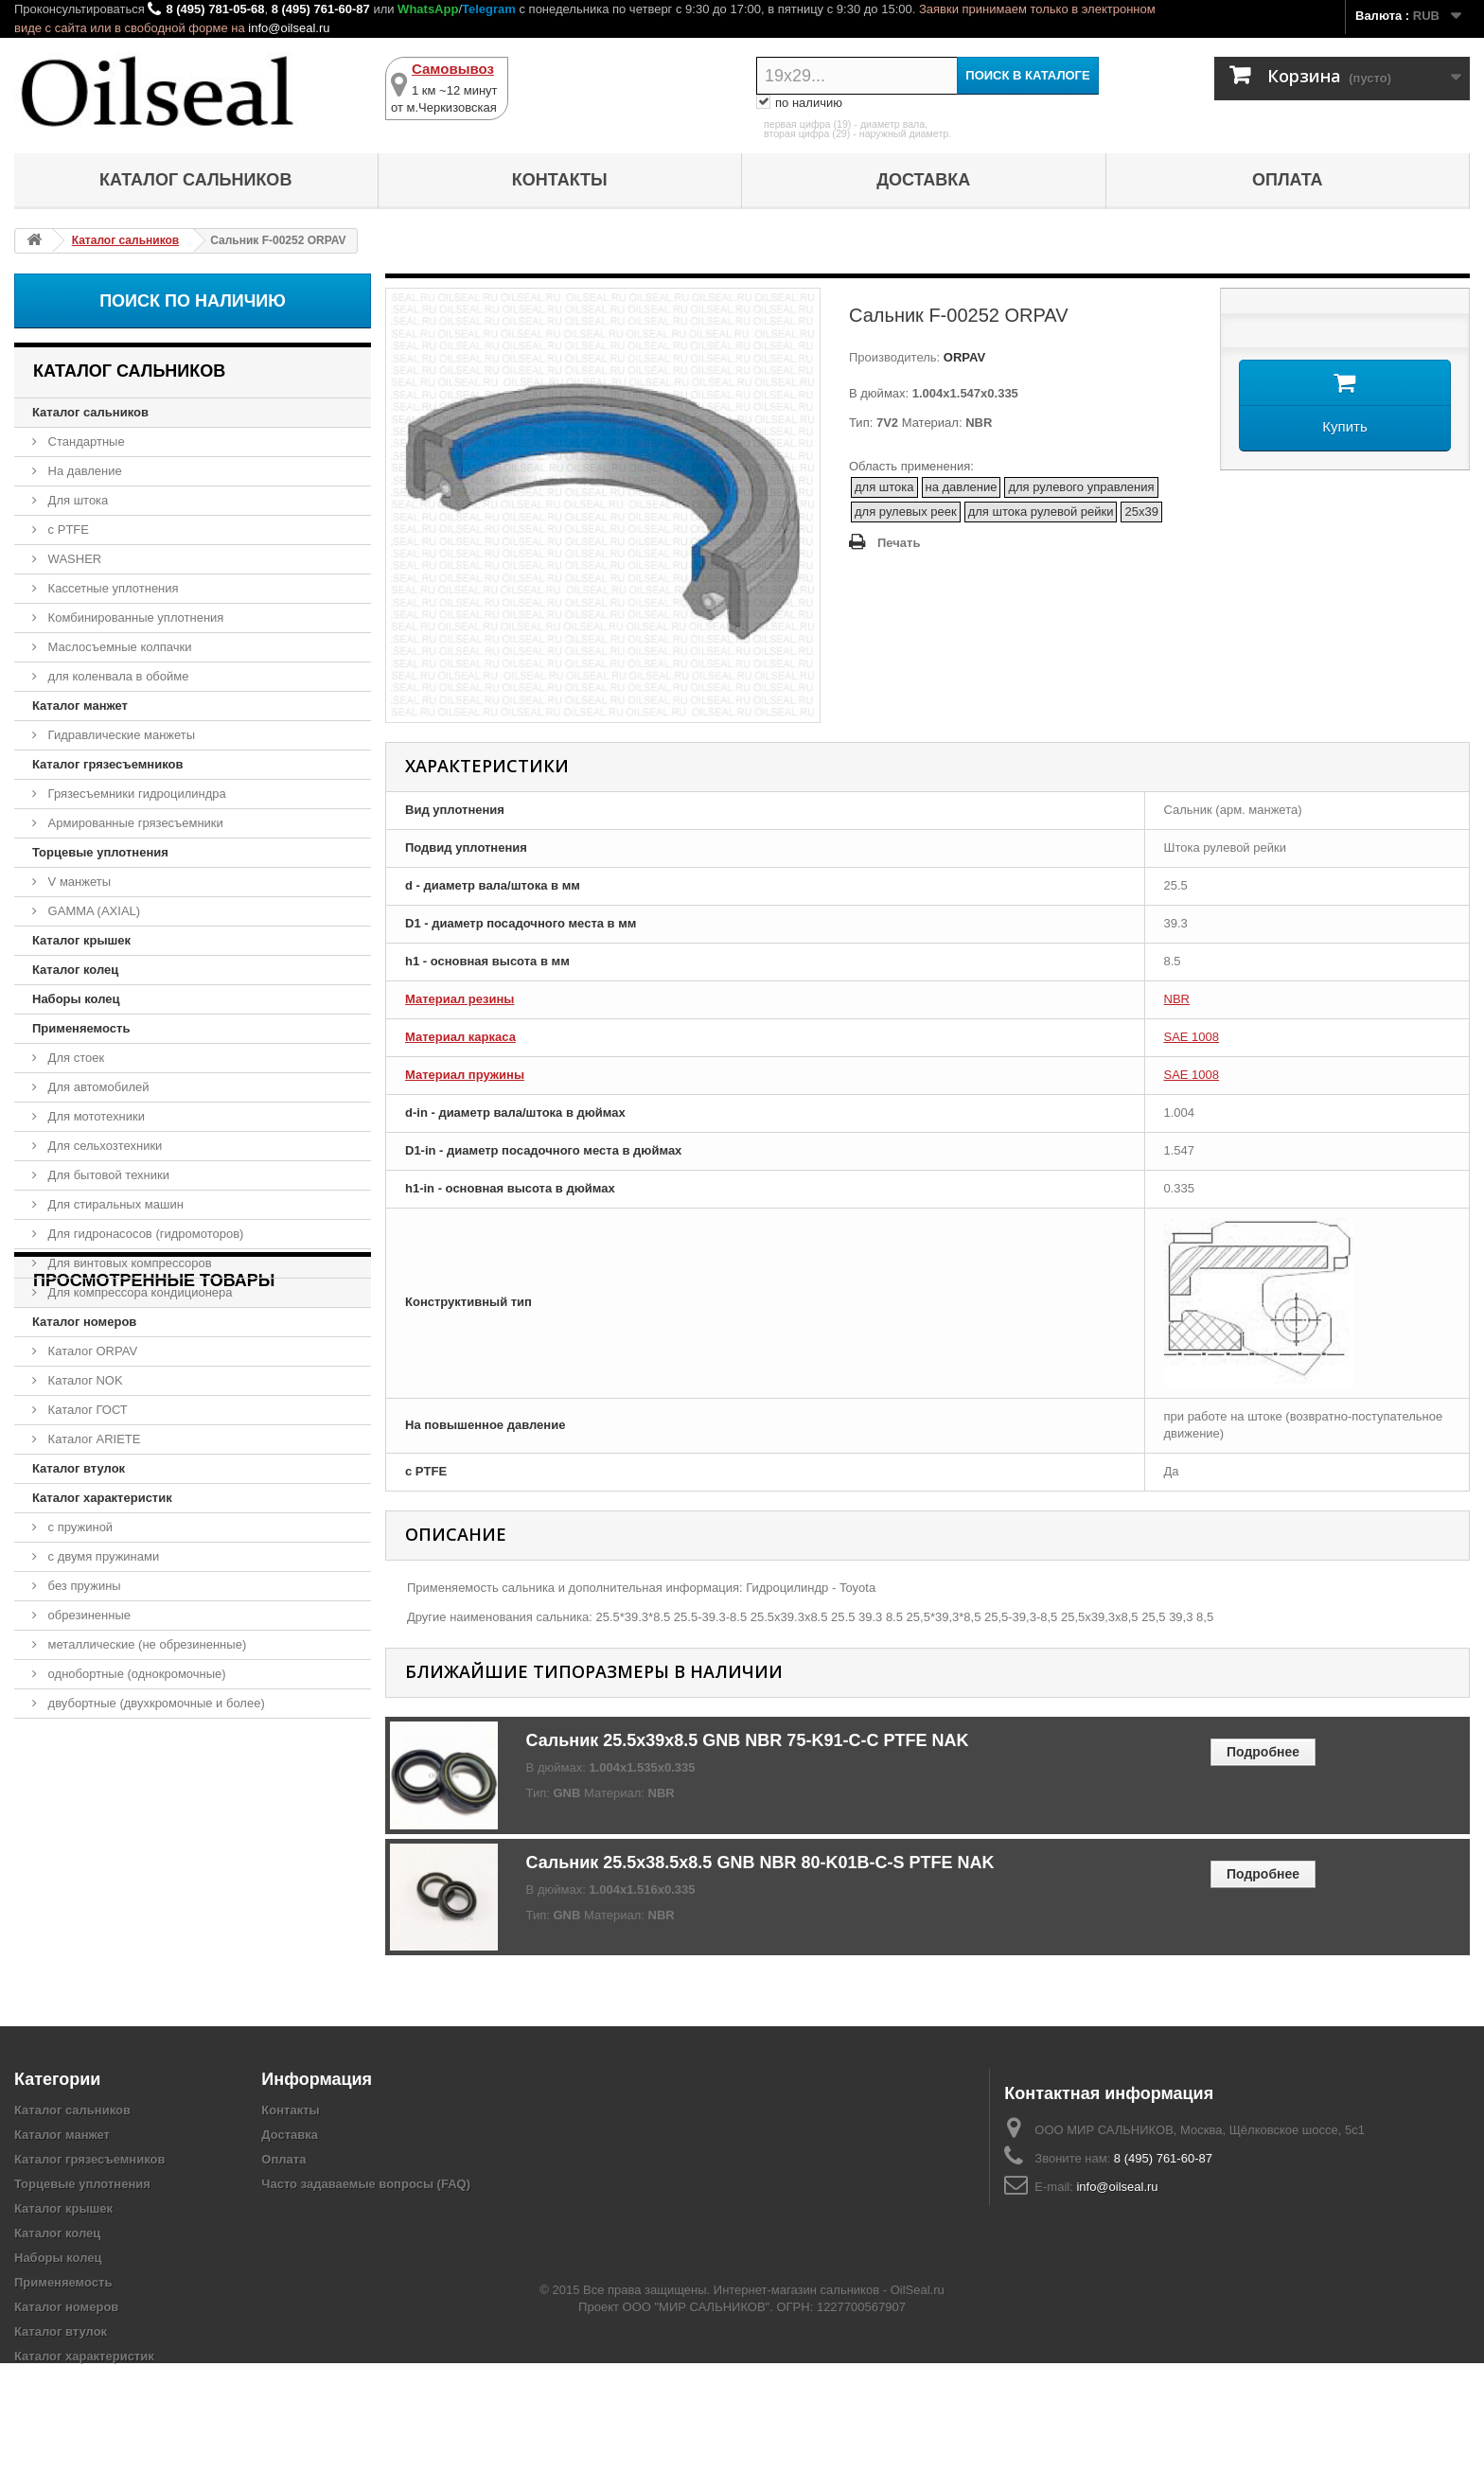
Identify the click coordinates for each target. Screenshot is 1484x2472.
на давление (962, 487)
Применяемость (81, 1028)
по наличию (799, 103)
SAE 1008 (1192, 1037)
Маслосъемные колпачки (118, 647)
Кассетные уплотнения (111, 588)
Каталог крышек (81, 940)
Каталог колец (75, 969)
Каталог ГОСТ (86, 1410)
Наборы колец (76, 999)
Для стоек (74, 1058)
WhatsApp (428, 9)
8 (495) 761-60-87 (321, 9)
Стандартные (84, 441)
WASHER (72, 559)
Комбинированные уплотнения (133, 617)
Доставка (923, 179)
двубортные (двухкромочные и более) (154, 1703)
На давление (83, 471)
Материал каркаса (460, 1037)
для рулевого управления (1081, 487)
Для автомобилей (97, 1087)
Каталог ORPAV (90, 1351)
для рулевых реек (906, 511)
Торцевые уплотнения (100, 852)
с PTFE (66, 529)
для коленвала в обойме (116, 676)
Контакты (560, 179)
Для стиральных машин (114, 1204)
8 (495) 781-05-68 (215, 9)
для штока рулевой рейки (1041, 511)
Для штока (76, 500)
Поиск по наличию (192, 300)
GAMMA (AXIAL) (92, 911)
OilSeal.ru (918, 2399)
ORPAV (962, 357)
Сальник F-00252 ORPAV (115, 1826)
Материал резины (459, 999)
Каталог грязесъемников (107, 764)
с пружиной (78, 1527)
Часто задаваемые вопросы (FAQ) (365, 2184)
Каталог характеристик (102, 1498)
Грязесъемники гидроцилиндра (135, 793)
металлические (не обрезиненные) (145, 1644)
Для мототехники (94, 1116)
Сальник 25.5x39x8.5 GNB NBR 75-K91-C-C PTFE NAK (747, 1740)
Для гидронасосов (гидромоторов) (143, 1234)
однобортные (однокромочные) (135, 1674)
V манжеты (77, 881)
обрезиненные (87, 1615)
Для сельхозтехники (103, 1146)
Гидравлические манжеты (119, 735)
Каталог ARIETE (92, 1439)
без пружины (82, 1586)
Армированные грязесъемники (133, 823)
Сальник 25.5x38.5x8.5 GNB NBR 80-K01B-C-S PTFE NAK (760, 1862)
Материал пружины (464, 1075)
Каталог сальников (195, 179)
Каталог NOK (83, 1380)
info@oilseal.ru (288, 28)
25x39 (1140, 511)
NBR (1177, 999)
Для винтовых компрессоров (128, 1263)
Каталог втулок (78, 1468)
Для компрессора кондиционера (138, 1292)
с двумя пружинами (101, 1556)
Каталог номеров (84, 1322)
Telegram (489, 9)
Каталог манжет (80, 705)
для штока (884, 487)
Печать (898, 543)
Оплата (1287, 179)
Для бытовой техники (106, 1175)
